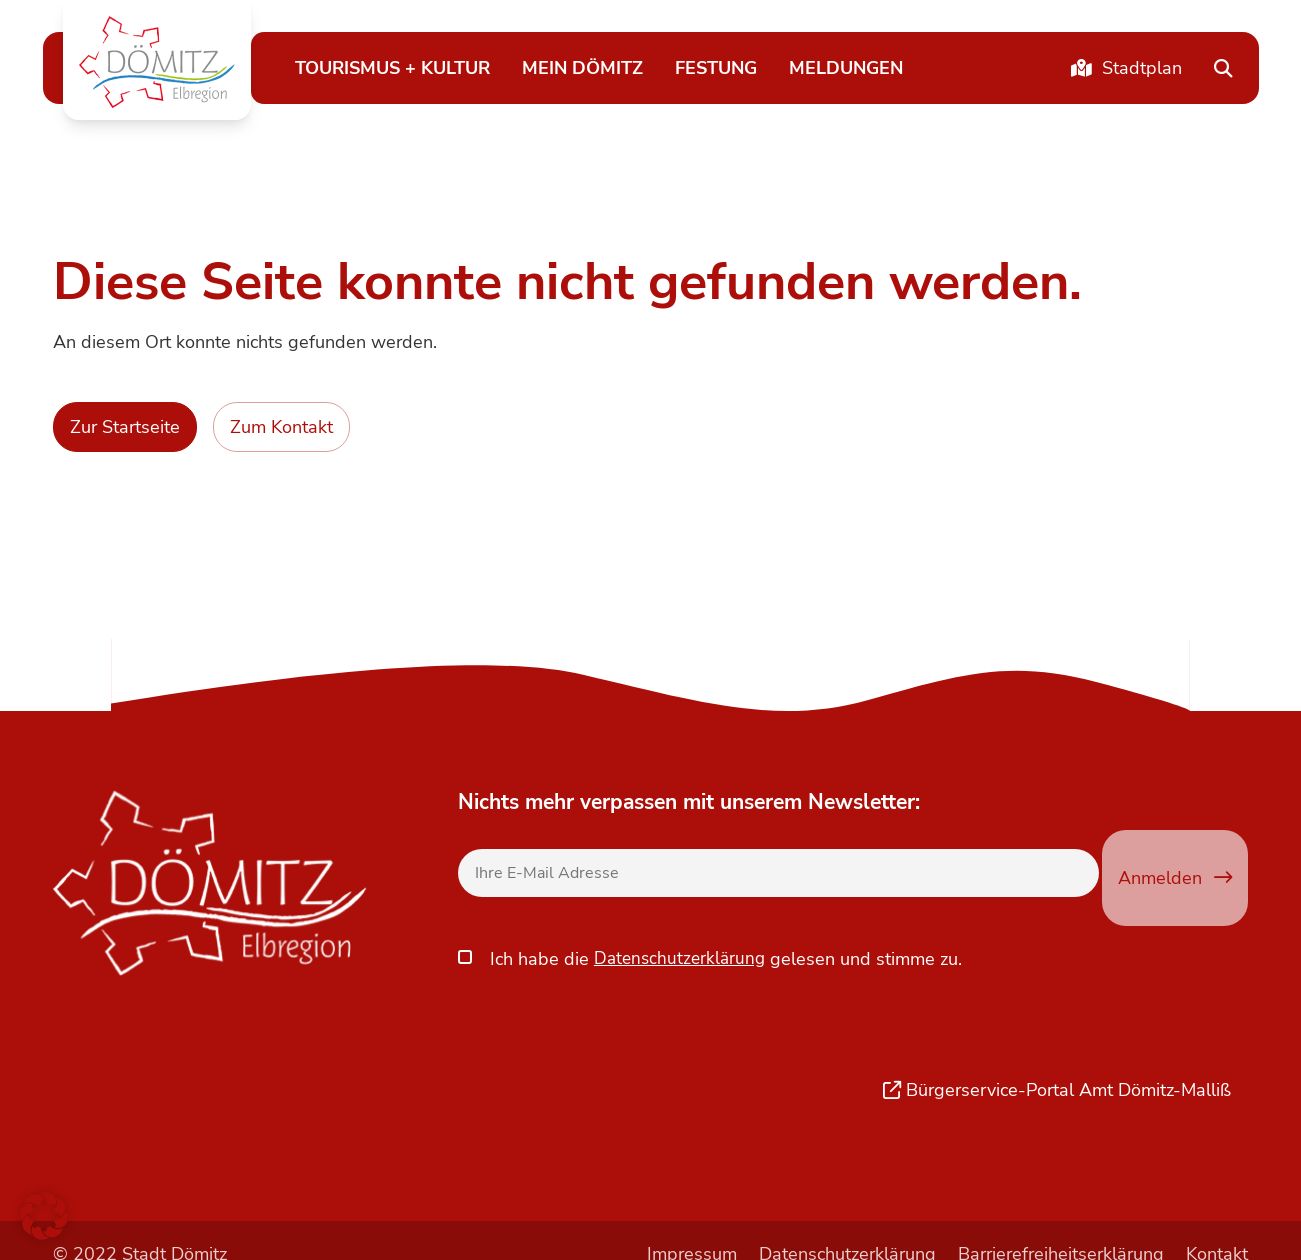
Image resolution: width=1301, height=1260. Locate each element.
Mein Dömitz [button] (582, 67)
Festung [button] (716, 67)
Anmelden (1175, 877)
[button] (157, 62)
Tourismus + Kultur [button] (392, 67)
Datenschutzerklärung (682, 935)
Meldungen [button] (846, 67)
